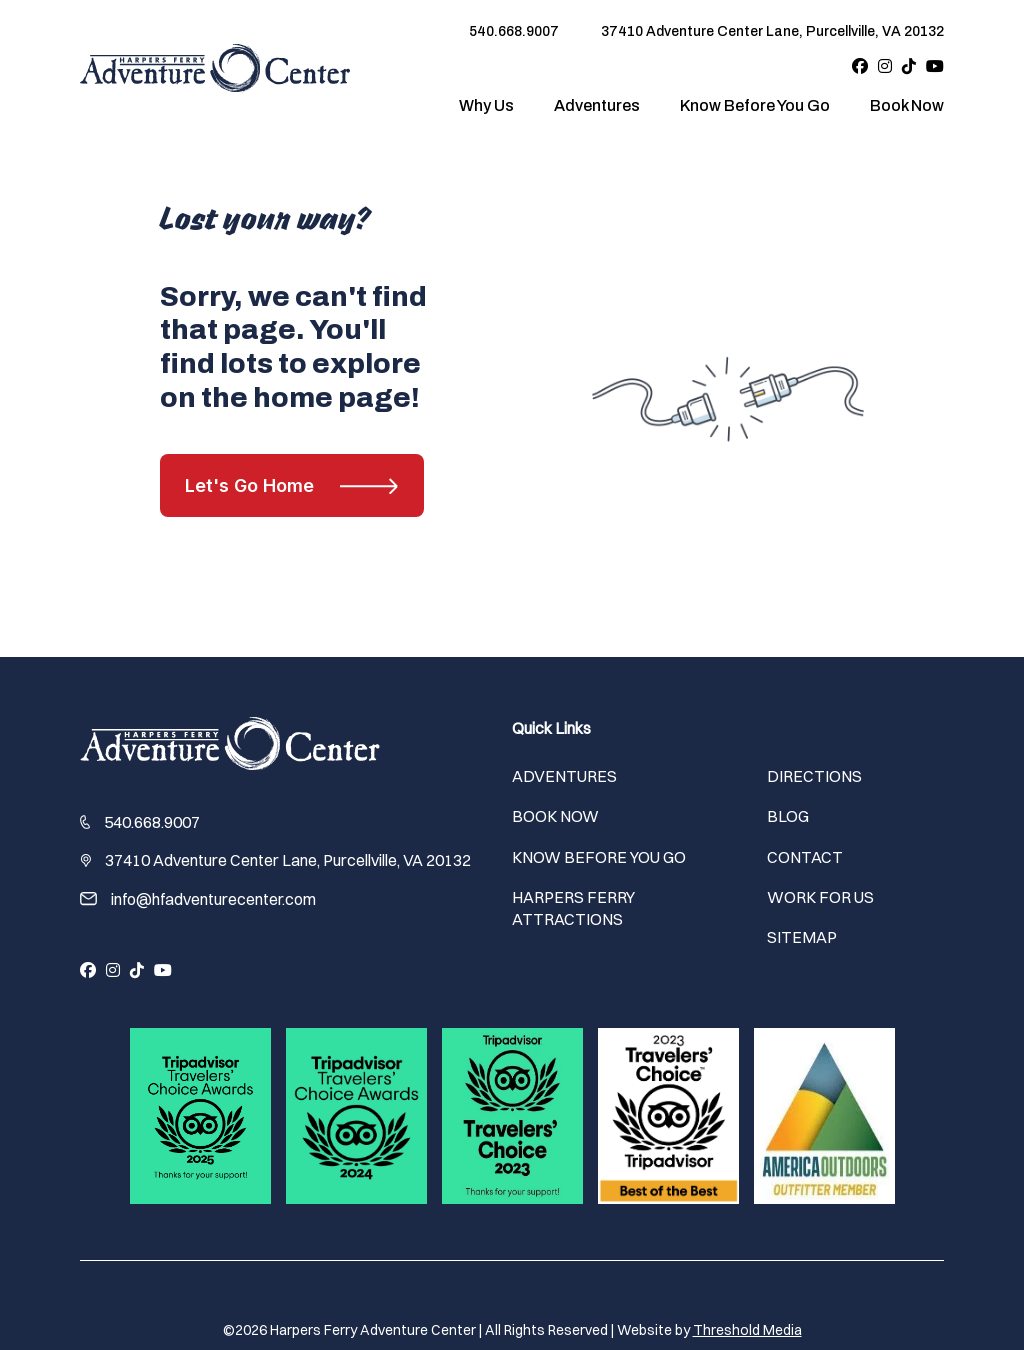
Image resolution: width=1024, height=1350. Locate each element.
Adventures (597, 105)
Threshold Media (747, 1330)
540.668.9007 (514, 31)
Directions (814, 776)
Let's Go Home (249, 485)
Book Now (907, 105)
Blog (788, 816)
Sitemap (802, 937)
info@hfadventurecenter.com (213, 899)
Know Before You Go (755, 105)
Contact (805, 857)
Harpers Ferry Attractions (573, 908)
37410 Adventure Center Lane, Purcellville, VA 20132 (772, 31)
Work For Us (820, 897)
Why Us (486, 105)
